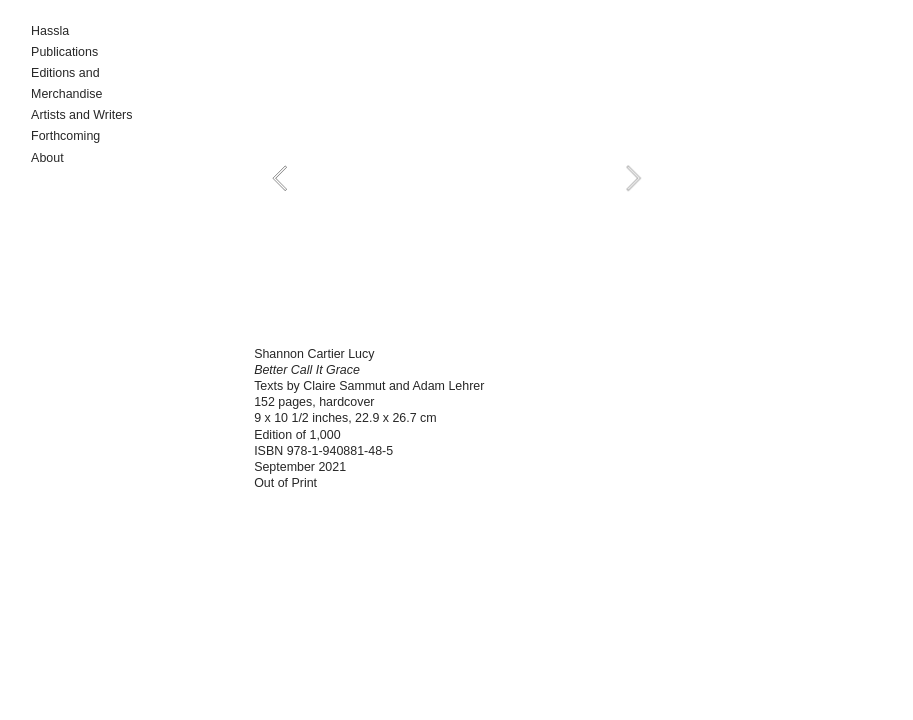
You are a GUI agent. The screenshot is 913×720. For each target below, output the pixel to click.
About (47, 158)
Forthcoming (65, 136)
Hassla (50, 31)
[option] (456, 178)
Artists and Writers (81, 115)
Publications (64, 52)
